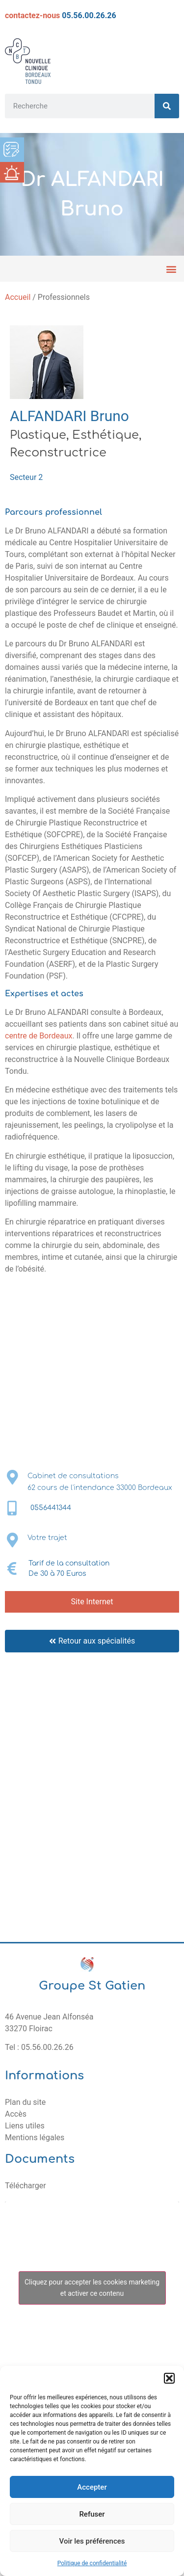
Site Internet (92, 1601)
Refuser (92, 2514)
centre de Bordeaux (38, 1035)
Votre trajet (47, 1537)
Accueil (17, 297)
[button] (169, 2378)
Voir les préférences (92, 2541)
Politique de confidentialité (92, 2563)
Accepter (91, 2487)
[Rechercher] (167, 106)
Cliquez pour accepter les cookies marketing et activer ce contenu (92, 2287)
